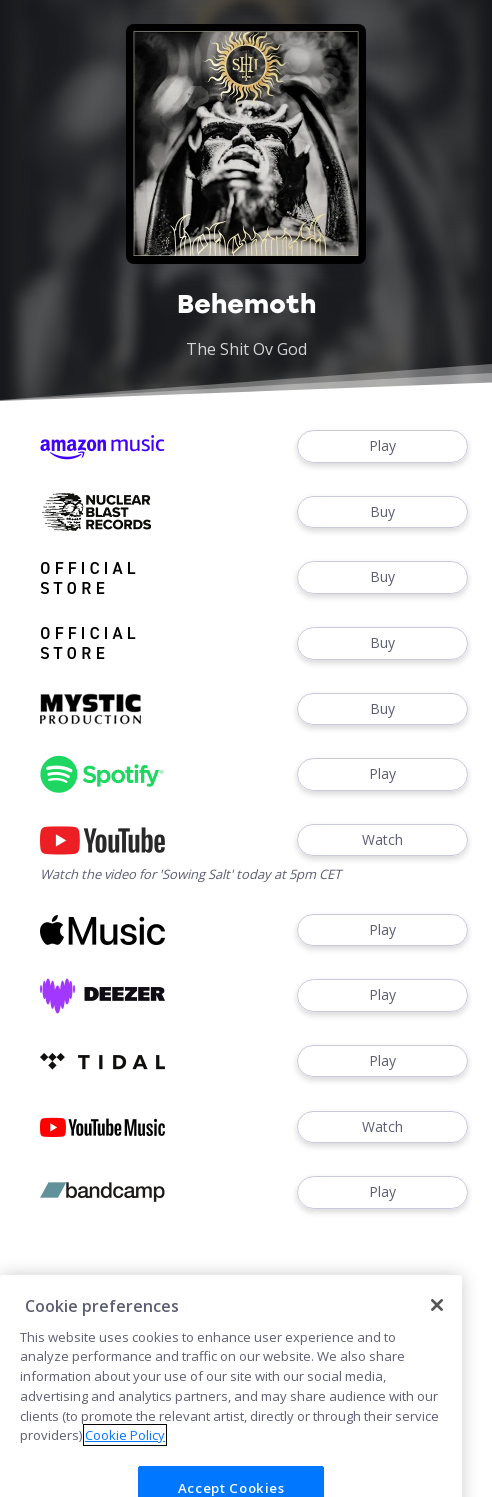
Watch (382, 840)
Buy (382, 512)
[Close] (437, 1325)
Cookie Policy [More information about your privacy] (125, 1454)
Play (382, 446)
